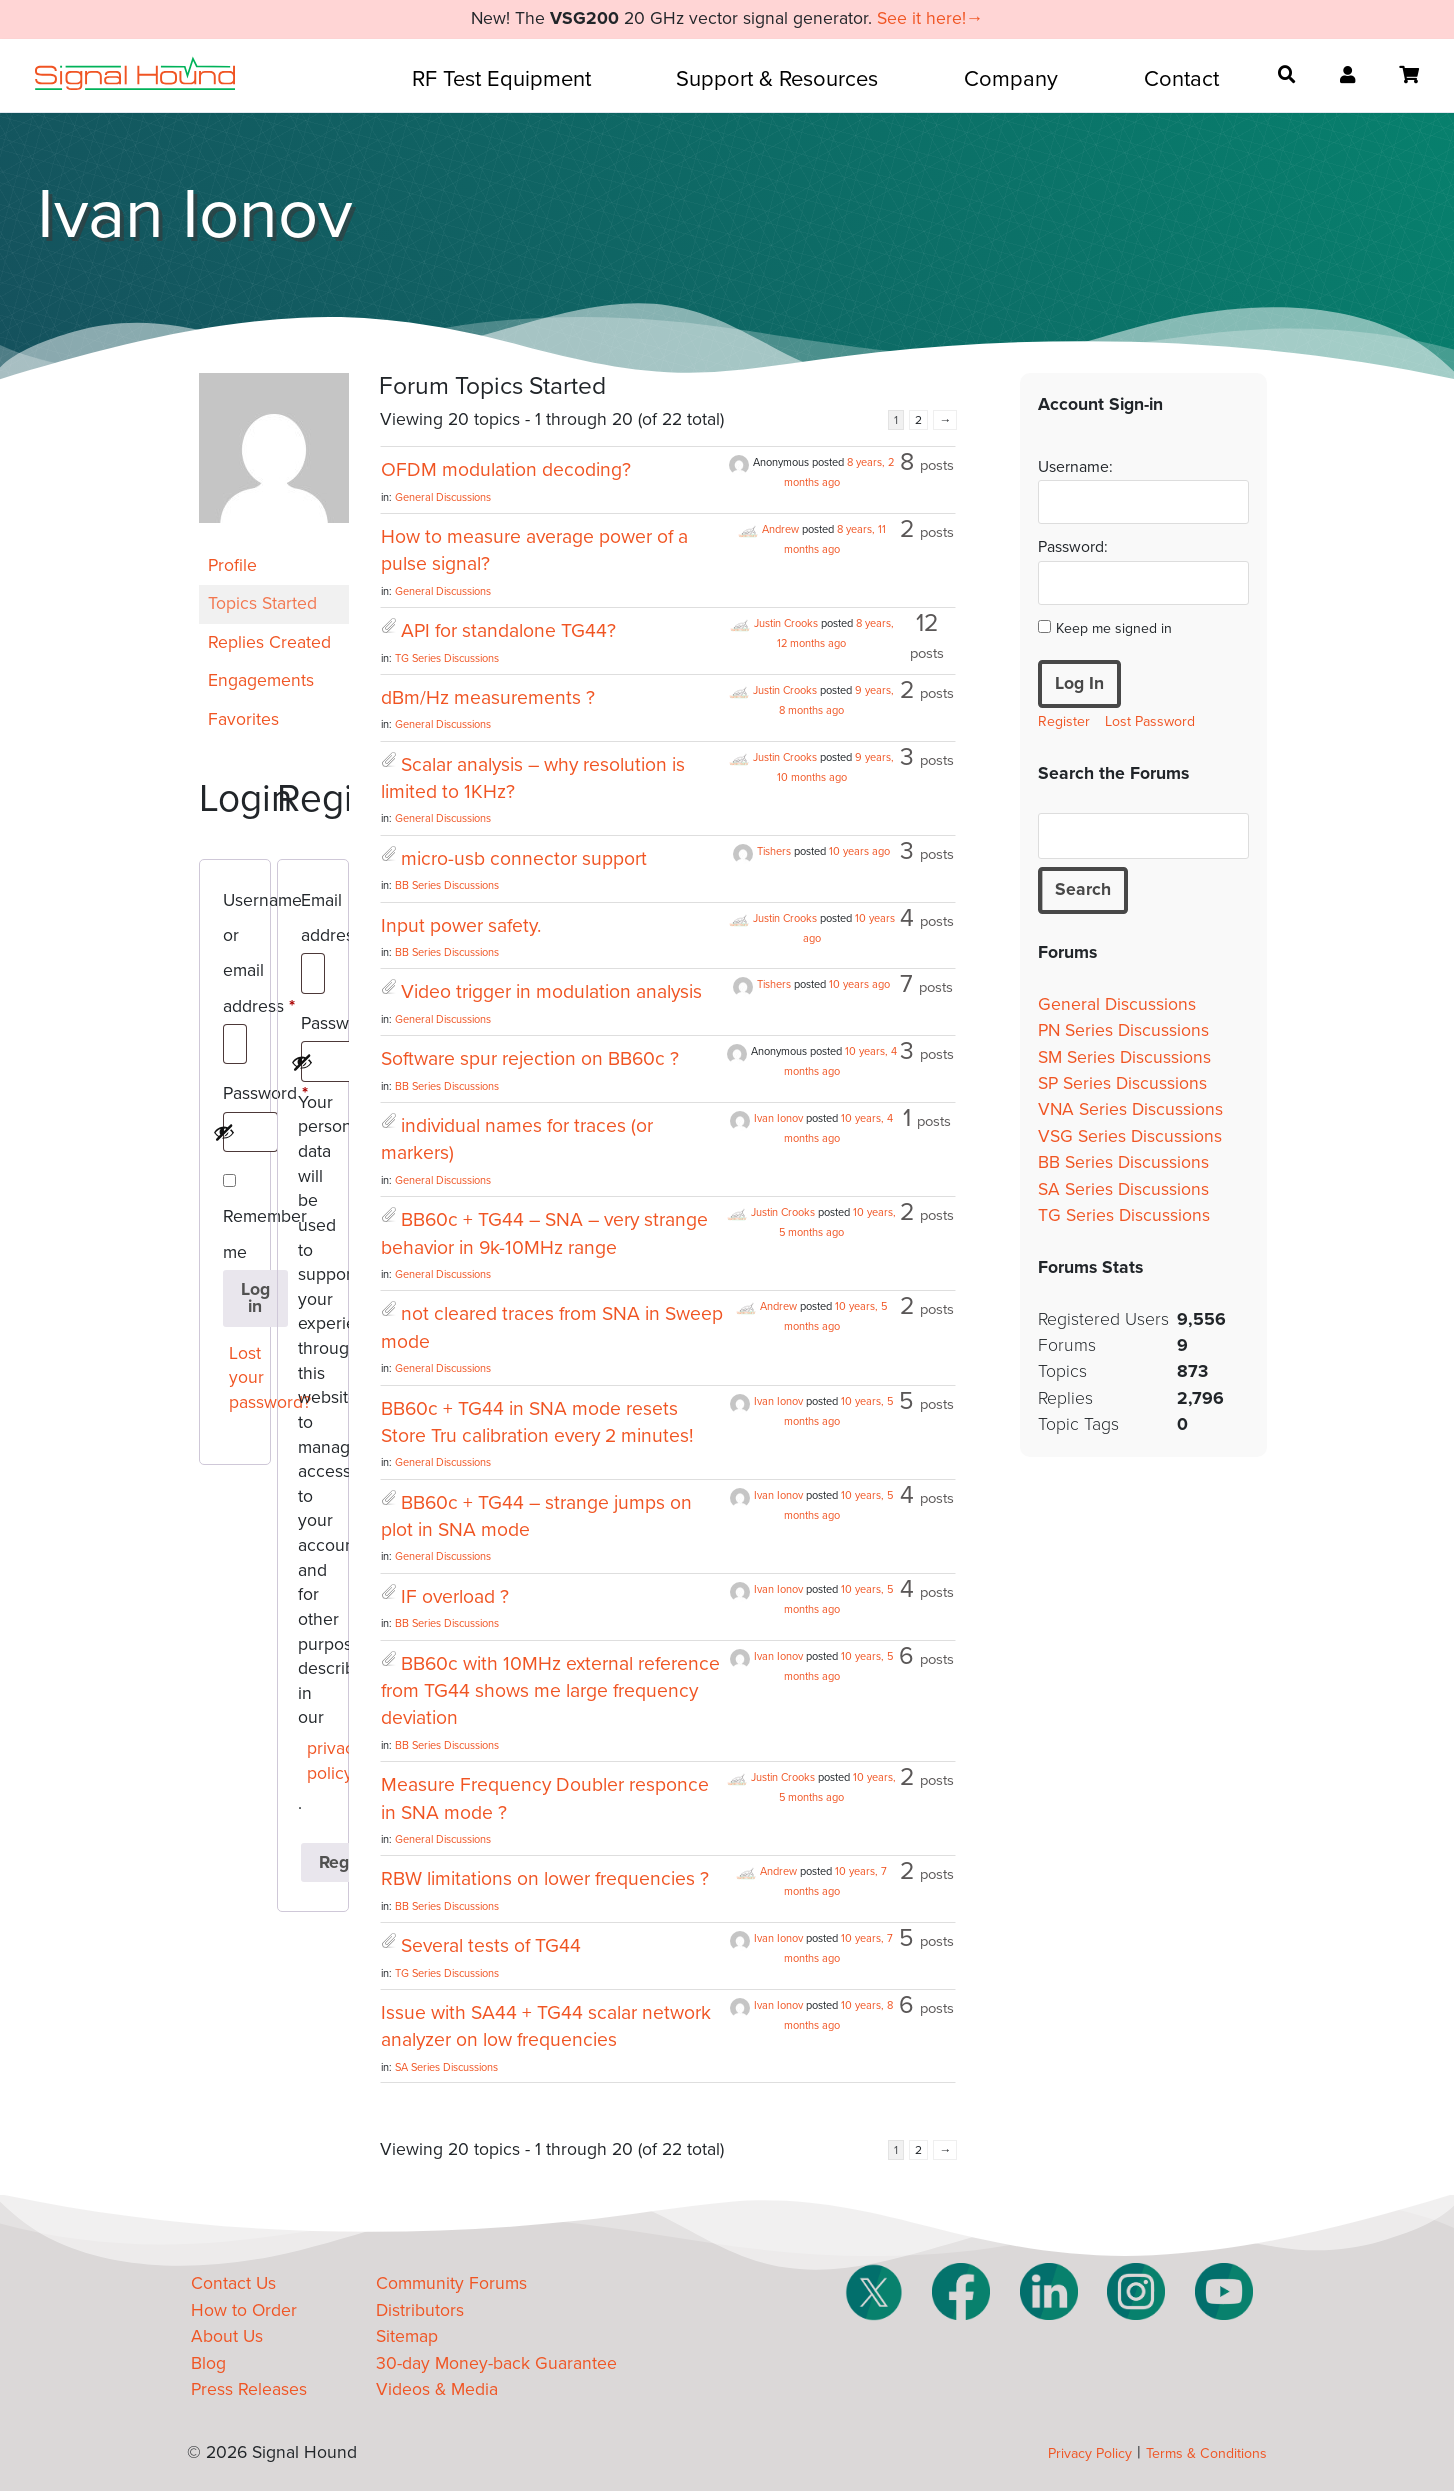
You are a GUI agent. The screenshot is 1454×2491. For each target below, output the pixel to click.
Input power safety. (461, 926)
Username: (1075, 467)
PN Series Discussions (1123, 1030)
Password (235, 1097)
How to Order (244, 2310)
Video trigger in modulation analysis (551, 992)
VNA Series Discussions (1130, 1109)
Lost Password (1150, 721)
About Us (227, 2336)
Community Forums (451, 2283)
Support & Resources (777, 79)
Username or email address (235, 957)
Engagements (261, 680)
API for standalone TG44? (508, 631)
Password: (1073, 547)
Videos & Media (437, 2389)
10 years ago (859, 851)
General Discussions (443, 497)
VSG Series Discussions (1130, 1136)
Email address (313, 921)
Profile (232, 565)
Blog (208, 2363)
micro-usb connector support (524, 859)
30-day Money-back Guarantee (496, 2363)
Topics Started (262, 603)
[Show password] (224, 1132)
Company (1011, 79)
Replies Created (269, 642)
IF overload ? (455, 1597)
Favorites (243, 719)
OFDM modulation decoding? (506, 470)
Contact (1181, 79)
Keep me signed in (1114, 628)
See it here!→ (930, 18)
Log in (255, 1298)
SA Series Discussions (446, 2067)
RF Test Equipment (501, 79)
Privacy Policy (1090, 2453)
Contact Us (233, 2283)
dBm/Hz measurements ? (488, 698)
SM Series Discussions (1124, 1057)
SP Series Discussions (1122, 1083)
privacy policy (317, 1761)
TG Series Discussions (447, 658)
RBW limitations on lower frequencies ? (545, 1879)
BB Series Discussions (447, 885)
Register (1064, 721)
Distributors (420, 2310)
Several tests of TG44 (491, 1946)
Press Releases (249, 2389)
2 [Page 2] (918, 420)
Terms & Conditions (1206, 2453)
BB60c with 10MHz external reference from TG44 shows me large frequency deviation (550, 1691)
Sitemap (407, 2336)
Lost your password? (239, 1378)
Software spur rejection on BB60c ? (530, 1059)
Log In (1079, 683)
